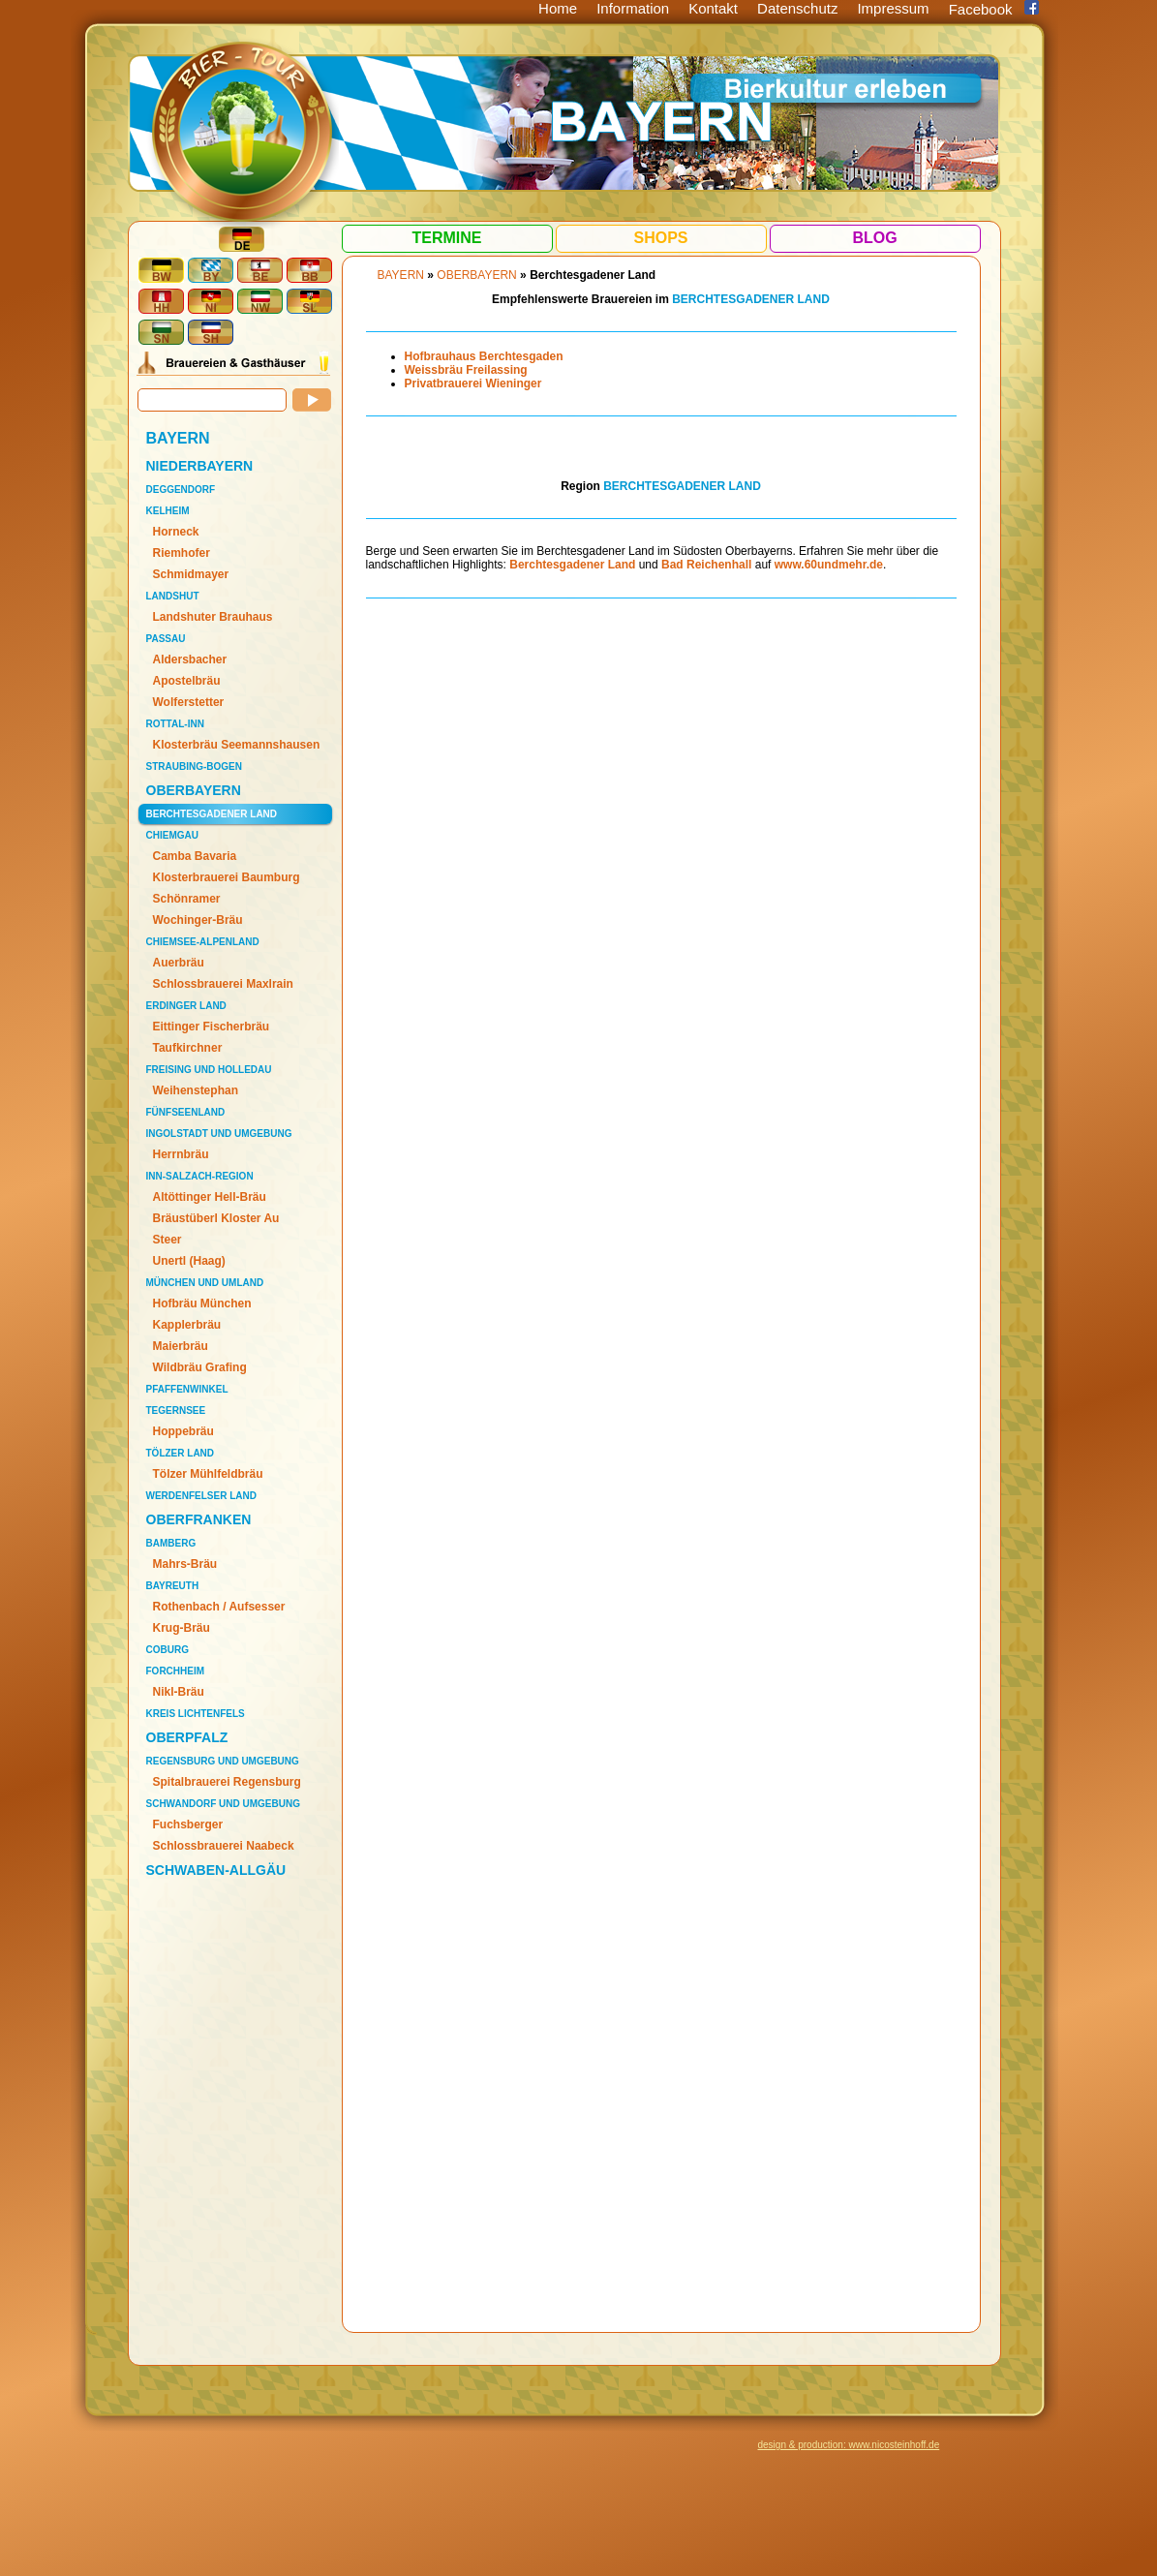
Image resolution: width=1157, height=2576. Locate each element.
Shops (660, 238)
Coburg (167, 1649)
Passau (166, 638)
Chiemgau (172, 835)
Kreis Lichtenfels (195, 1713)
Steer (167, 1239)
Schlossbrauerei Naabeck (223, 1846)
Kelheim (168, 511)
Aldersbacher (190, 659)
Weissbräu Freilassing (466, 370)
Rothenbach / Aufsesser (219, 1606)
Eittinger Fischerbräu (211, 1026)
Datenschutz (797, 8)
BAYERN (178, 438)
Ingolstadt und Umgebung (219, 1133)
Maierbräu (180, 1346)
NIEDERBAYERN (200, 466)
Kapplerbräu (187, 1325)
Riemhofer (181, 553)
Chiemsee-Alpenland (202, 941)
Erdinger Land (186, 1005)
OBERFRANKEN (199, 1519)
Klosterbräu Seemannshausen (236, 744)
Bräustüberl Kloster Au (216, 1218)
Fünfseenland (186, 1112)
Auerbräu (178, 962)
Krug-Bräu (181, 1628)
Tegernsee (176, 1410)
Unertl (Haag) (189, 1261)
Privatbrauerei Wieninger (473, 383)
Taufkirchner (188, 1048)
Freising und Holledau (209, 1069)
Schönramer (187, 898)
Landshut (172, 596)
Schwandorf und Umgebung (223, 1803)
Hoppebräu (183, 1431)
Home (557, 8)
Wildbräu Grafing (200, 1367)
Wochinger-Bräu (198, 920)
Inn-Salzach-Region (200, 1176)
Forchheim (175, 1671)
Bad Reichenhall (706, 564)
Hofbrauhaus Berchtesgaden (484, 356)
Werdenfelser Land (201, 1495)
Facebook (981, 9)
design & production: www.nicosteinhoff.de (849, 2444)
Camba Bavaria (195, 856)
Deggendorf (181, 489)
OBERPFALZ (187, 1737)
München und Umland (205, 1282)
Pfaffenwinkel (187, 1389)
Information (632, 8)
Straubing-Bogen (194, 766)
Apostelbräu (187, 681)
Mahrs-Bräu (185, 1564)
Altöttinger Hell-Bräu (209, 1197)
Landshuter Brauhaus (213, 617)
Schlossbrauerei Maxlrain (223, 984)
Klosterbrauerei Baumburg (226, 877)
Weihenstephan (195, 1090)
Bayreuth (172, 1585)
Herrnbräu (181, 1154)
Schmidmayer (191, 574)
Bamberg (171, 1543)
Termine (447, 238)
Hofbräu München (202, 1303)
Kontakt (713, 8)
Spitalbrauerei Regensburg (227, 1782)
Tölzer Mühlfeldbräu (208, 1474)
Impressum (893, 8)
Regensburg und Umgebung (222, 1761)
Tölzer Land (180, 1453)
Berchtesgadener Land (212, 814)
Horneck (176, 531)
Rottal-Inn (175, 724)
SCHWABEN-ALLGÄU (216, 1870)
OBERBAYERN (193, 790)
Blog (874, 238)
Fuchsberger (188, 1824)
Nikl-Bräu (178, 1692)
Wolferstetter (189, 702)
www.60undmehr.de (829, 564)
